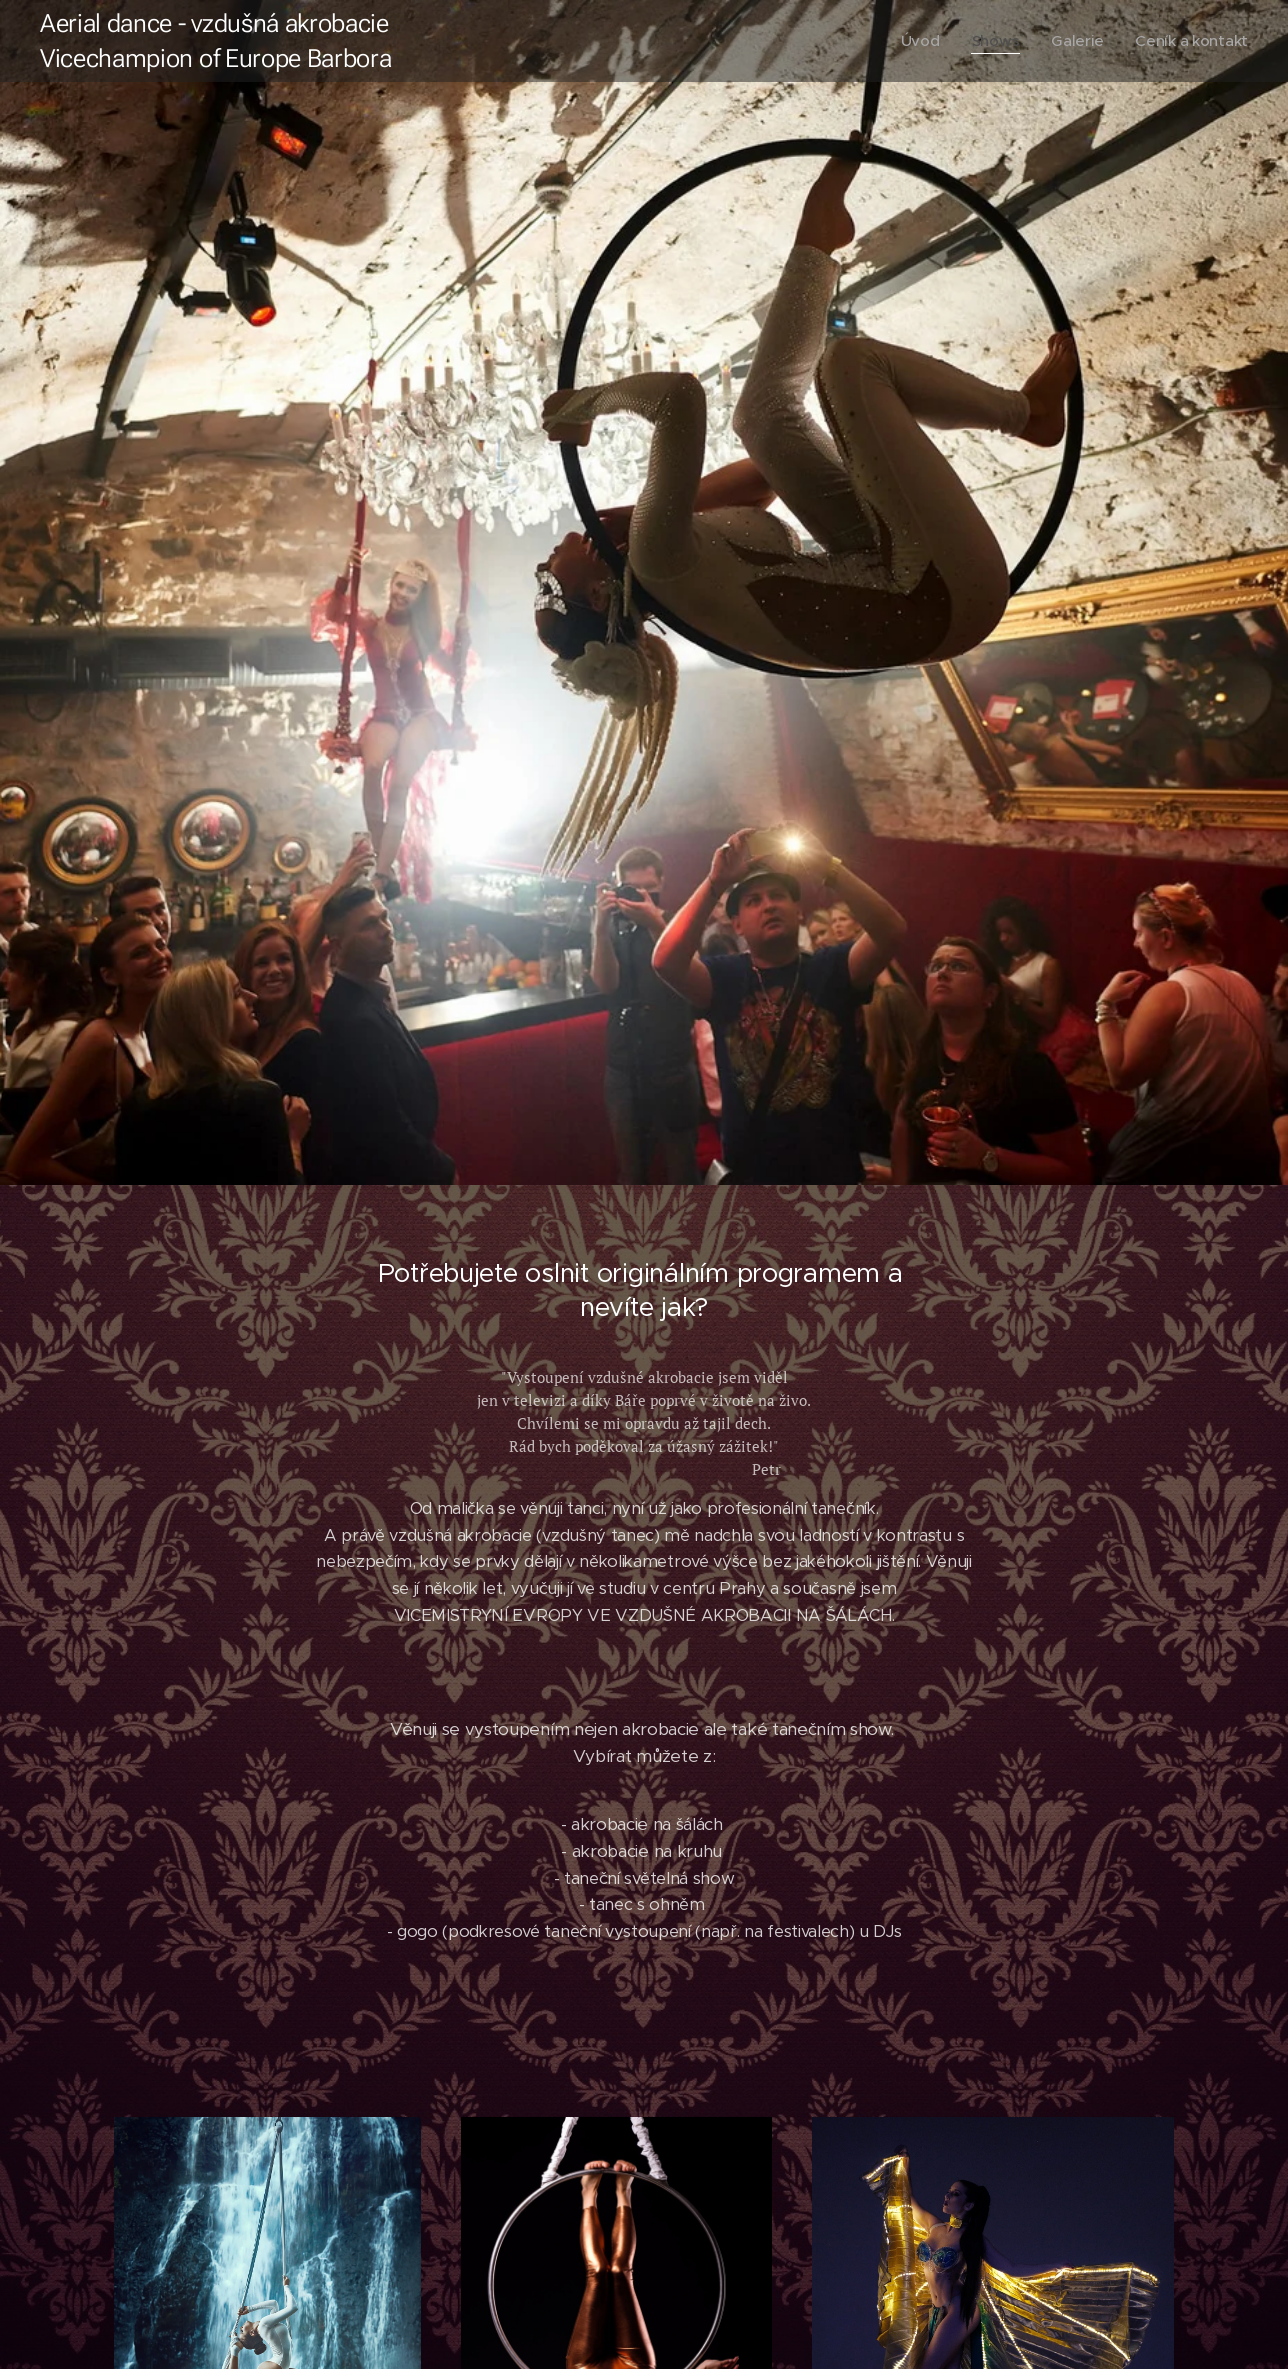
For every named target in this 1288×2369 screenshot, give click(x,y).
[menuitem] (917, 41)
